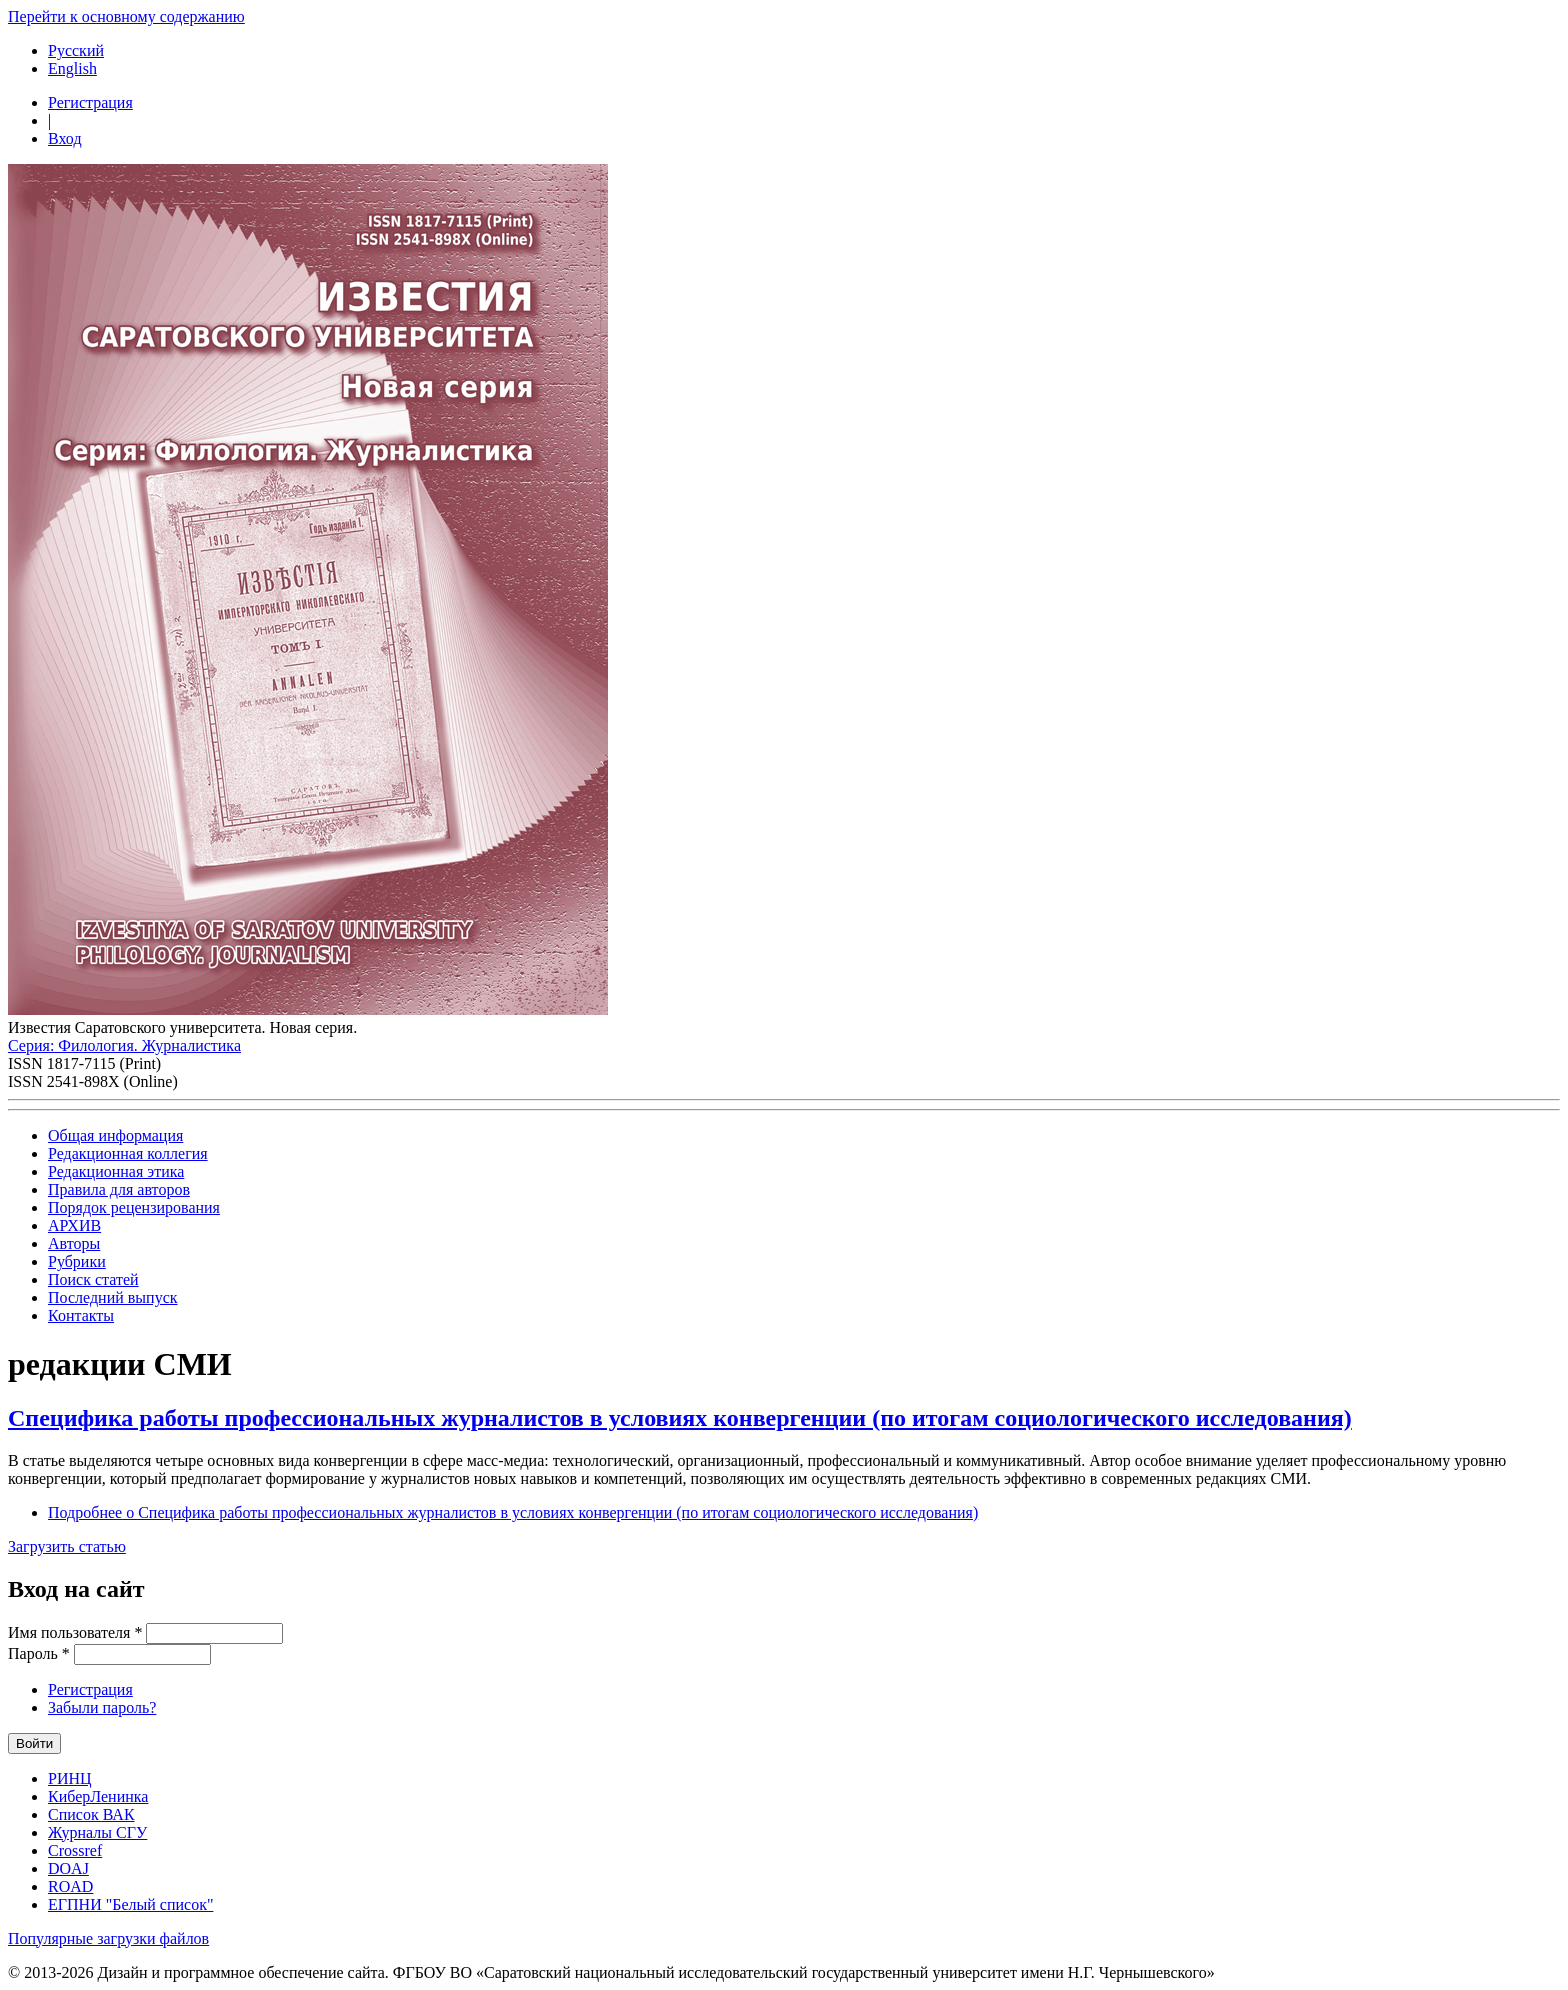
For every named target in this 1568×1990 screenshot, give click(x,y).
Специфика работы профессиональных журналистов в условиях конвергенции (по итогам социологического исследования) (680, 1418)
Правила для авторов (119, 1189)
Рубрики (77, 1261)
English (72, 68)
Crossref (75, 1850)
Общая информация (115, 1135)
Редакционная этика (116, 1171)
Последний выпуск (113, 1297)
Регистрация (90, 102)
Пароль (39, 1653)
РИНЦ (70, 1778)
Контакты (81, 1315)
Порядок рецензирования (134, 1207)
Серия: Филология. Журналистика (124, 1045)
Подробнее (513, 1512)
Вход (65, 138)
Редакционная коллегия (128, 1153)
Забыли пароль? (102, 1707)
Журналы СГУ (97, 1832)
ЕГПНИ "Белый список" (130, 1904)
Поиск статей (93, 1279)
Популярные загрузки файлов (108, 1938)
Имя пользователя (75, 1632)
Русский (76, 50)
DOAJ (68, 1868)
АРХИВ (74, 1225)
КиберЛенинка (98, 1796)
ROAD (70, 1886)
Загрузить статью (67, 1546)
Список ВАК (91, 1814)
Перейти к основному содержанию (126, 16)
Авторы (74, 1243)
